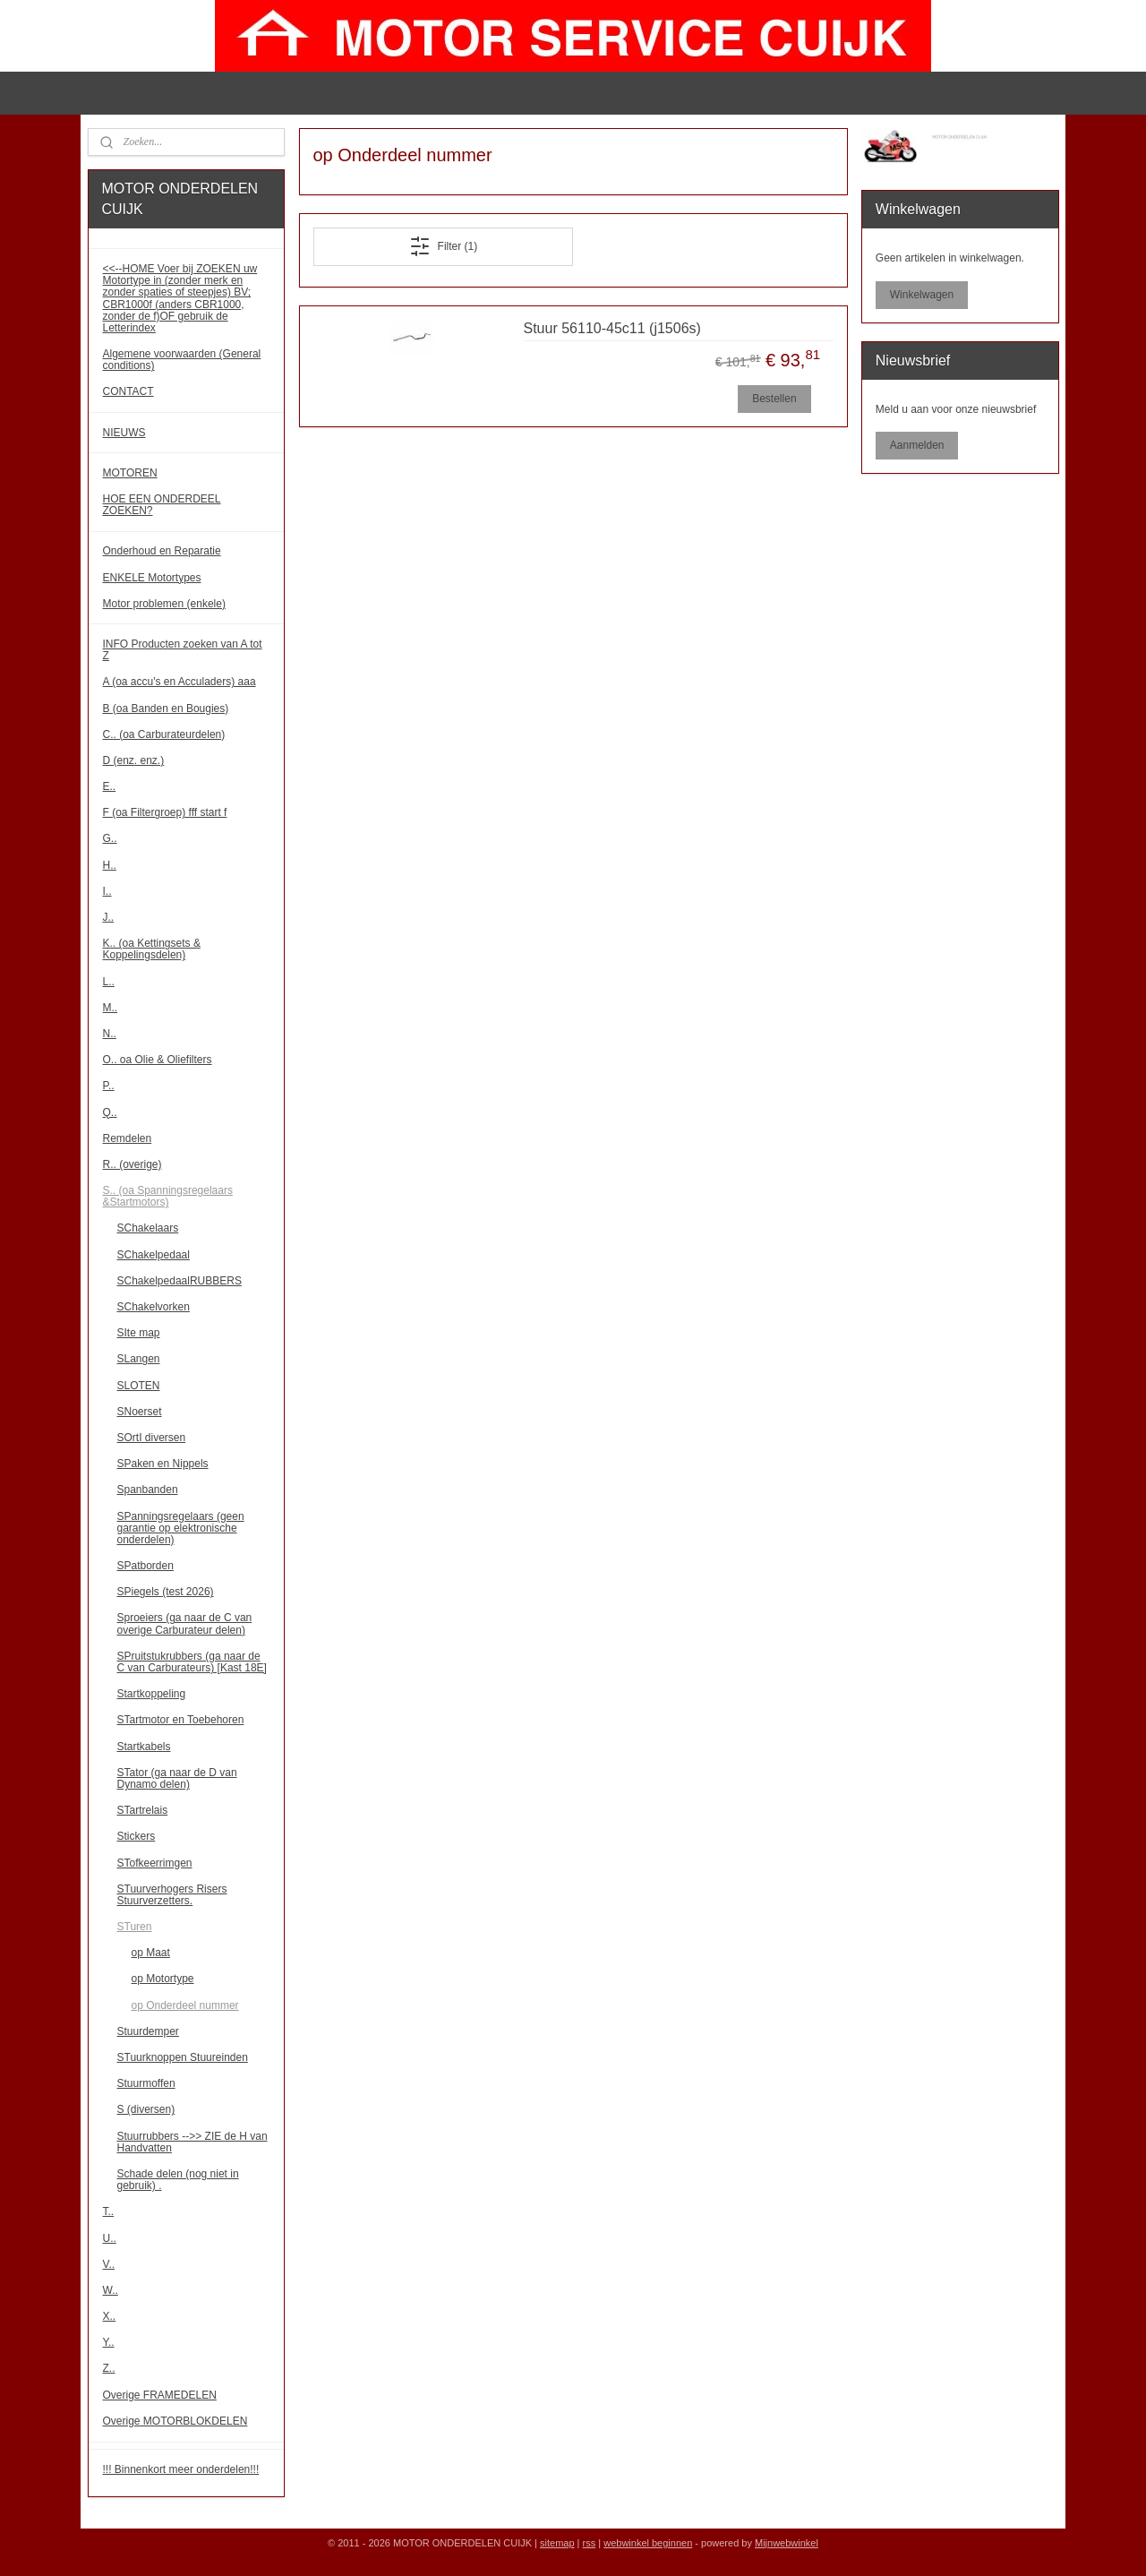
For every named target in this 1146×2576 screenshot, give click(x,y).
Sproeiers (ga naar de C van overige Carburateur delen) (184, 1623)
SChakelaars (148, 1228)
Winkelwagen (922, 294)
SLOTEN (138, 1385)
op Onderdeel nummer (185, 2005)
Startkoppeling (151, 1693)
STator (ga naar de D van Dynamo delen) (177, 1778)
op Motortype (163, 1978)
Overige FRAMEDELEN (160, 2395)
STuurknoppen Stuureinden (182, 2057)
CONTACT (128, 391)
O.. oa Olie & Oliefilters (157, 1059)
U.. (109, 2238)
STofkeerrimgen (154, 1863)
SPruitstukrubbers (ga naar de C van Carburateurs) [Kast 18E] (192, 1662)
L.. (109, 981)
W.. (110, 2290)
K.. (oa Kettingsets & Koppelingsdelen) (152, 949)
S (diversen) (146, 2109)
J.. (109, 917)
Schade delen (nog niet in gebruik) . (178, 2180)
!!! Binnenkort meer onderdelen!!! (181, 2469)
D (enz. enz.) (134, 760)
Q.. (110, 1112)
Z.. (109, 2368)
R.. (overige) (132, 1164)
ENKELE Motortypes (152, 577)
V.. (109, 2264)
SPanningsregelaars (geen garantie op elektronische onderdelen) (180, 1528)
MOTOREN (130, 473)
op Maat (151, 1952)
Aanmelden (917, 445)
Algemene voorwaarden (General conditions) (182, 360)
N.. (109, 1033)
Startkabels (144, 1746)
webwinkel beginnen (647, 2542)
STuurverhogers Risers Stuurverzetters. (172, 1895)
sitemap (557, 2542)
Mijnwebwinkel (786, 2542)
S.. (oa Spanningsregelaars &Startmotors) (168, 1196)
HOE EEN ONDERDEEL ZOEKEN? (162, 505)
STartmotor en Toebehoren (180, 1719)
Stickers (136, 1836)
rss (589, 2542)
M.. (110, 1007)
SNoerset (139, 1411)
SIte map (138, 1333)
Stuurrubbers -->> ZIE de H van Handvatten (192, 2142)
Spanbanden (147, 1489)
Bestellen (774, 398)
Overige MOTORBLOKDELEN (175, 2421)
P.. (109, 1085)
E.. (109, 786)
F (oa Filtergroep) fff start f (165, 812)
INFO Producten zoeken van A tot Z (182, 650)
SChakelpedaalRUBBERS (179, 1281)
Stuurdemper (148, 2031)
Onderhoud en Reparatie (162, 551)
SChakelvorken (153, 1307)
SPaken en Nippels (163, 1463)
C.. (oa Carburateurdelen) (164, 734)
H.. (109, 865)
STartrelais (142, 1810)
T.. (109, 2211)
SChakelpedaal (153, 1255)
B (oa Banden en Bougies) (166, 708)
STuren (134, 1926)
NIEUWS (124, 432)
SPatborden (145, 1565)
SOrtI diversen (151, 1437)
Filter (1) (442, 246)
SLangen (138, 1358)
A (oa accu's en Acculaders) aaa (179, 681)
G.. (110, 838)
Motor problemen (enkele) (164, 603)
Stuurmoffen (146, 2083)
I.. (107, 891)
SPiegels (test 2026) (165, 1591)
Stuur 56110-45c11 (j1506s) (611, 328)
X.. (109, 2316)
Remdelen (127, 1138)
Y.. (109, 2342)
